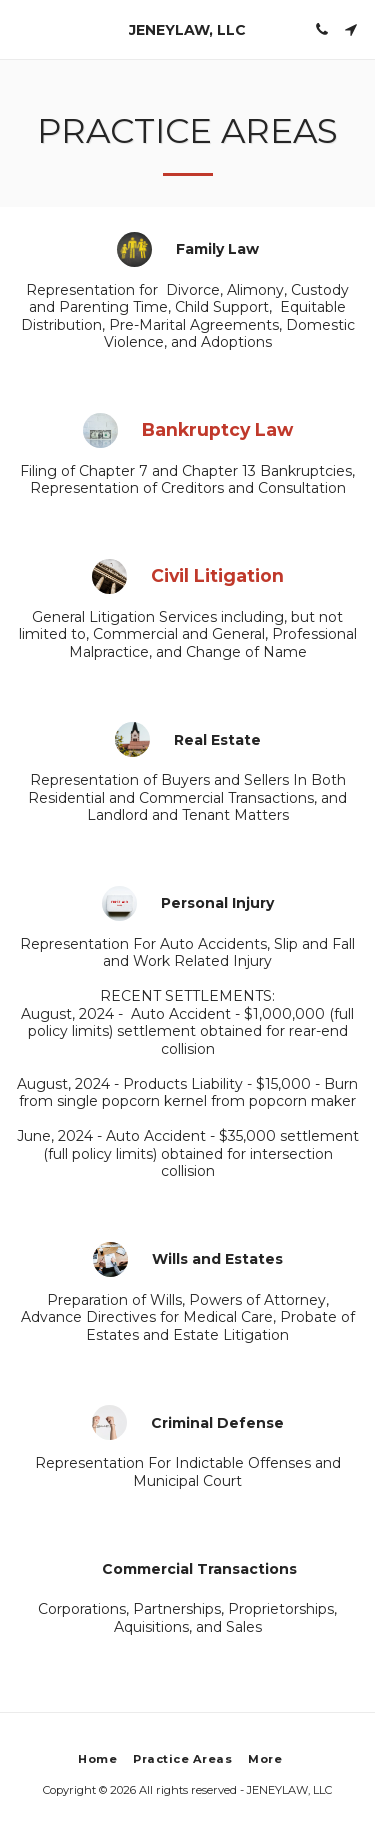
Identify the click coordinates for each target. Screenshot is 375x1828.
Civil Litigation (217, 575)
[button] (22, 29)
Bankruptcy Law (217, 429)
